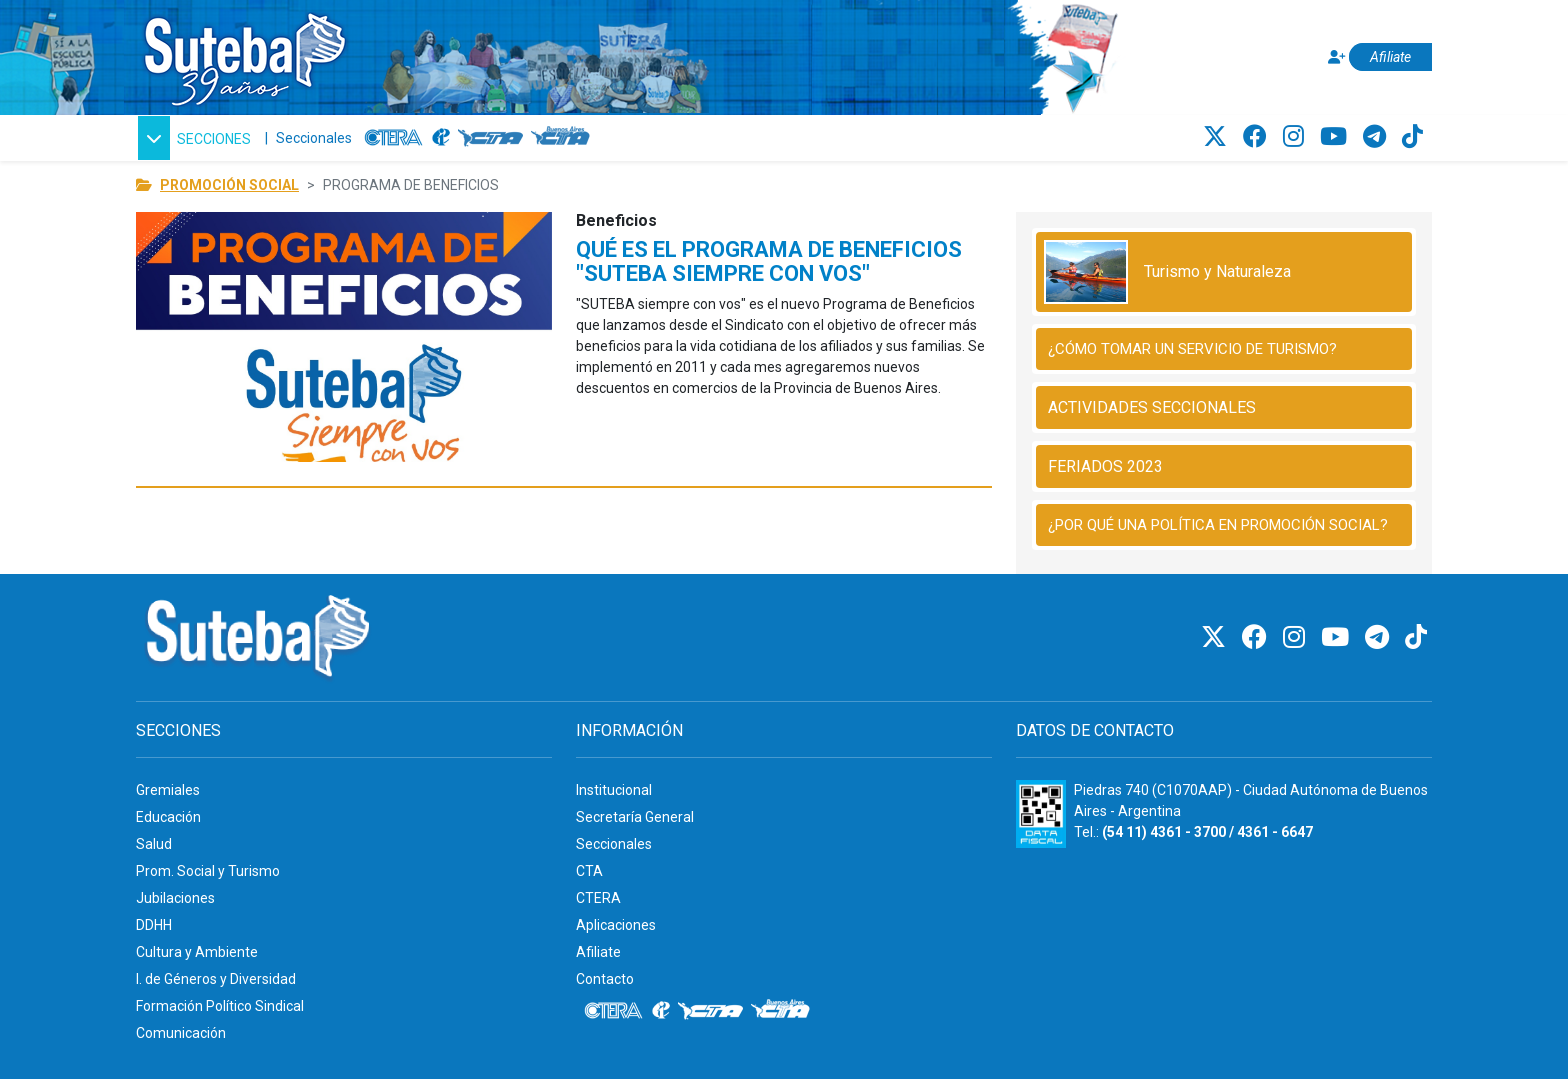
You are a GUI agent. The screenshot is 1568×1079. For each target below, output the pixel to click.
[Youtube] (1336, 137)
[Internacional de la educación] (441, 138)
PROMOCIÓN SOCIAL (229, 185)
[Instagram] (1296, 137)
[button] (194, 138)
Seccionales (314, 138)
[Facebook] (1258, 137)
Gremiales (168, 790)
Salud (154, 844)
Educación (168, 817)
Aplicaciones (616, 925)
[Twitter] (1218, 137)
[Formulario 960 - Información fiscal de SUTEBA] (1041, 814)
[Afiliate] (1377, 57)
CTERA (598, 898)
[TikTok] (1412, 137)
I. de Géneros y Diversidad (216, 979)
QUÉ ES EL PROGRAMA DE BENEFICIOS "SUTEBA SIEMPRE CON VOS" (769, 261)
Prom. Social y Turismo (208, 871)
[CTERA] (394, 138)
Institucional (614, 790)
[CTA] (490, 138)
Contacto (605, 979)
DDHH (154, 925)
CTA (589, 871)
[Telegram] (1377, 137)
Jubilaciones (175, 898)
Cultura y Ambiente (197, 952)
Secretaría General (635, 817)
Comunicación (181, 1033)
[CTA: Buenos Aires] (563, 138)
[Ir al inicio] (244, 53)
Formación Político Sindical (220, 1006)
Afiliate (598, 952)
